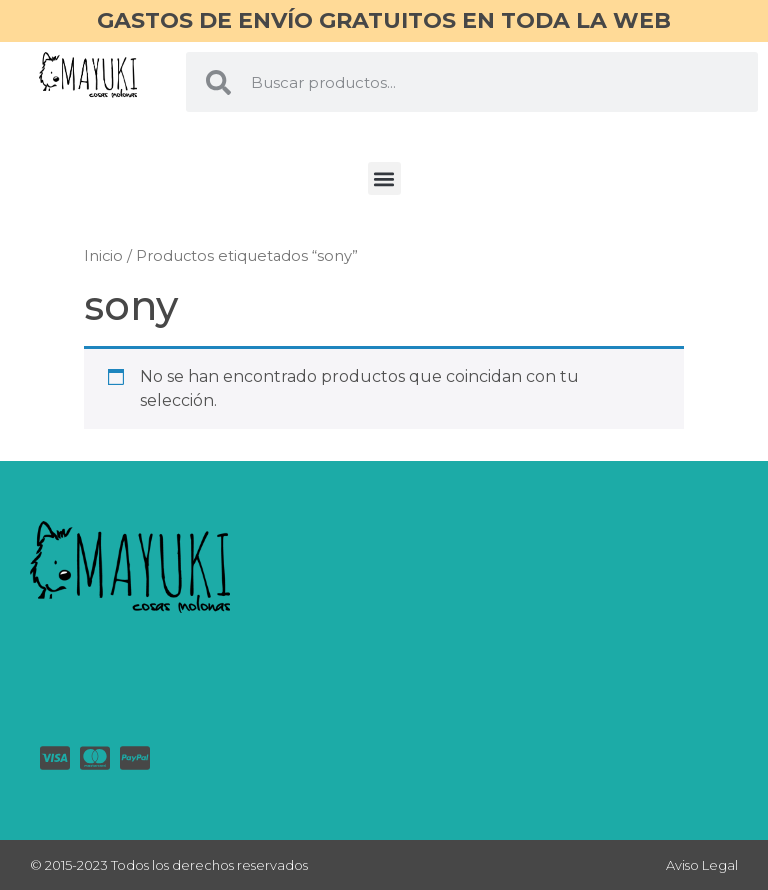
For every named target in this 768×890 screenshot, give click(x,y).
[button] (384, 178)
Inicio (103, 256)
